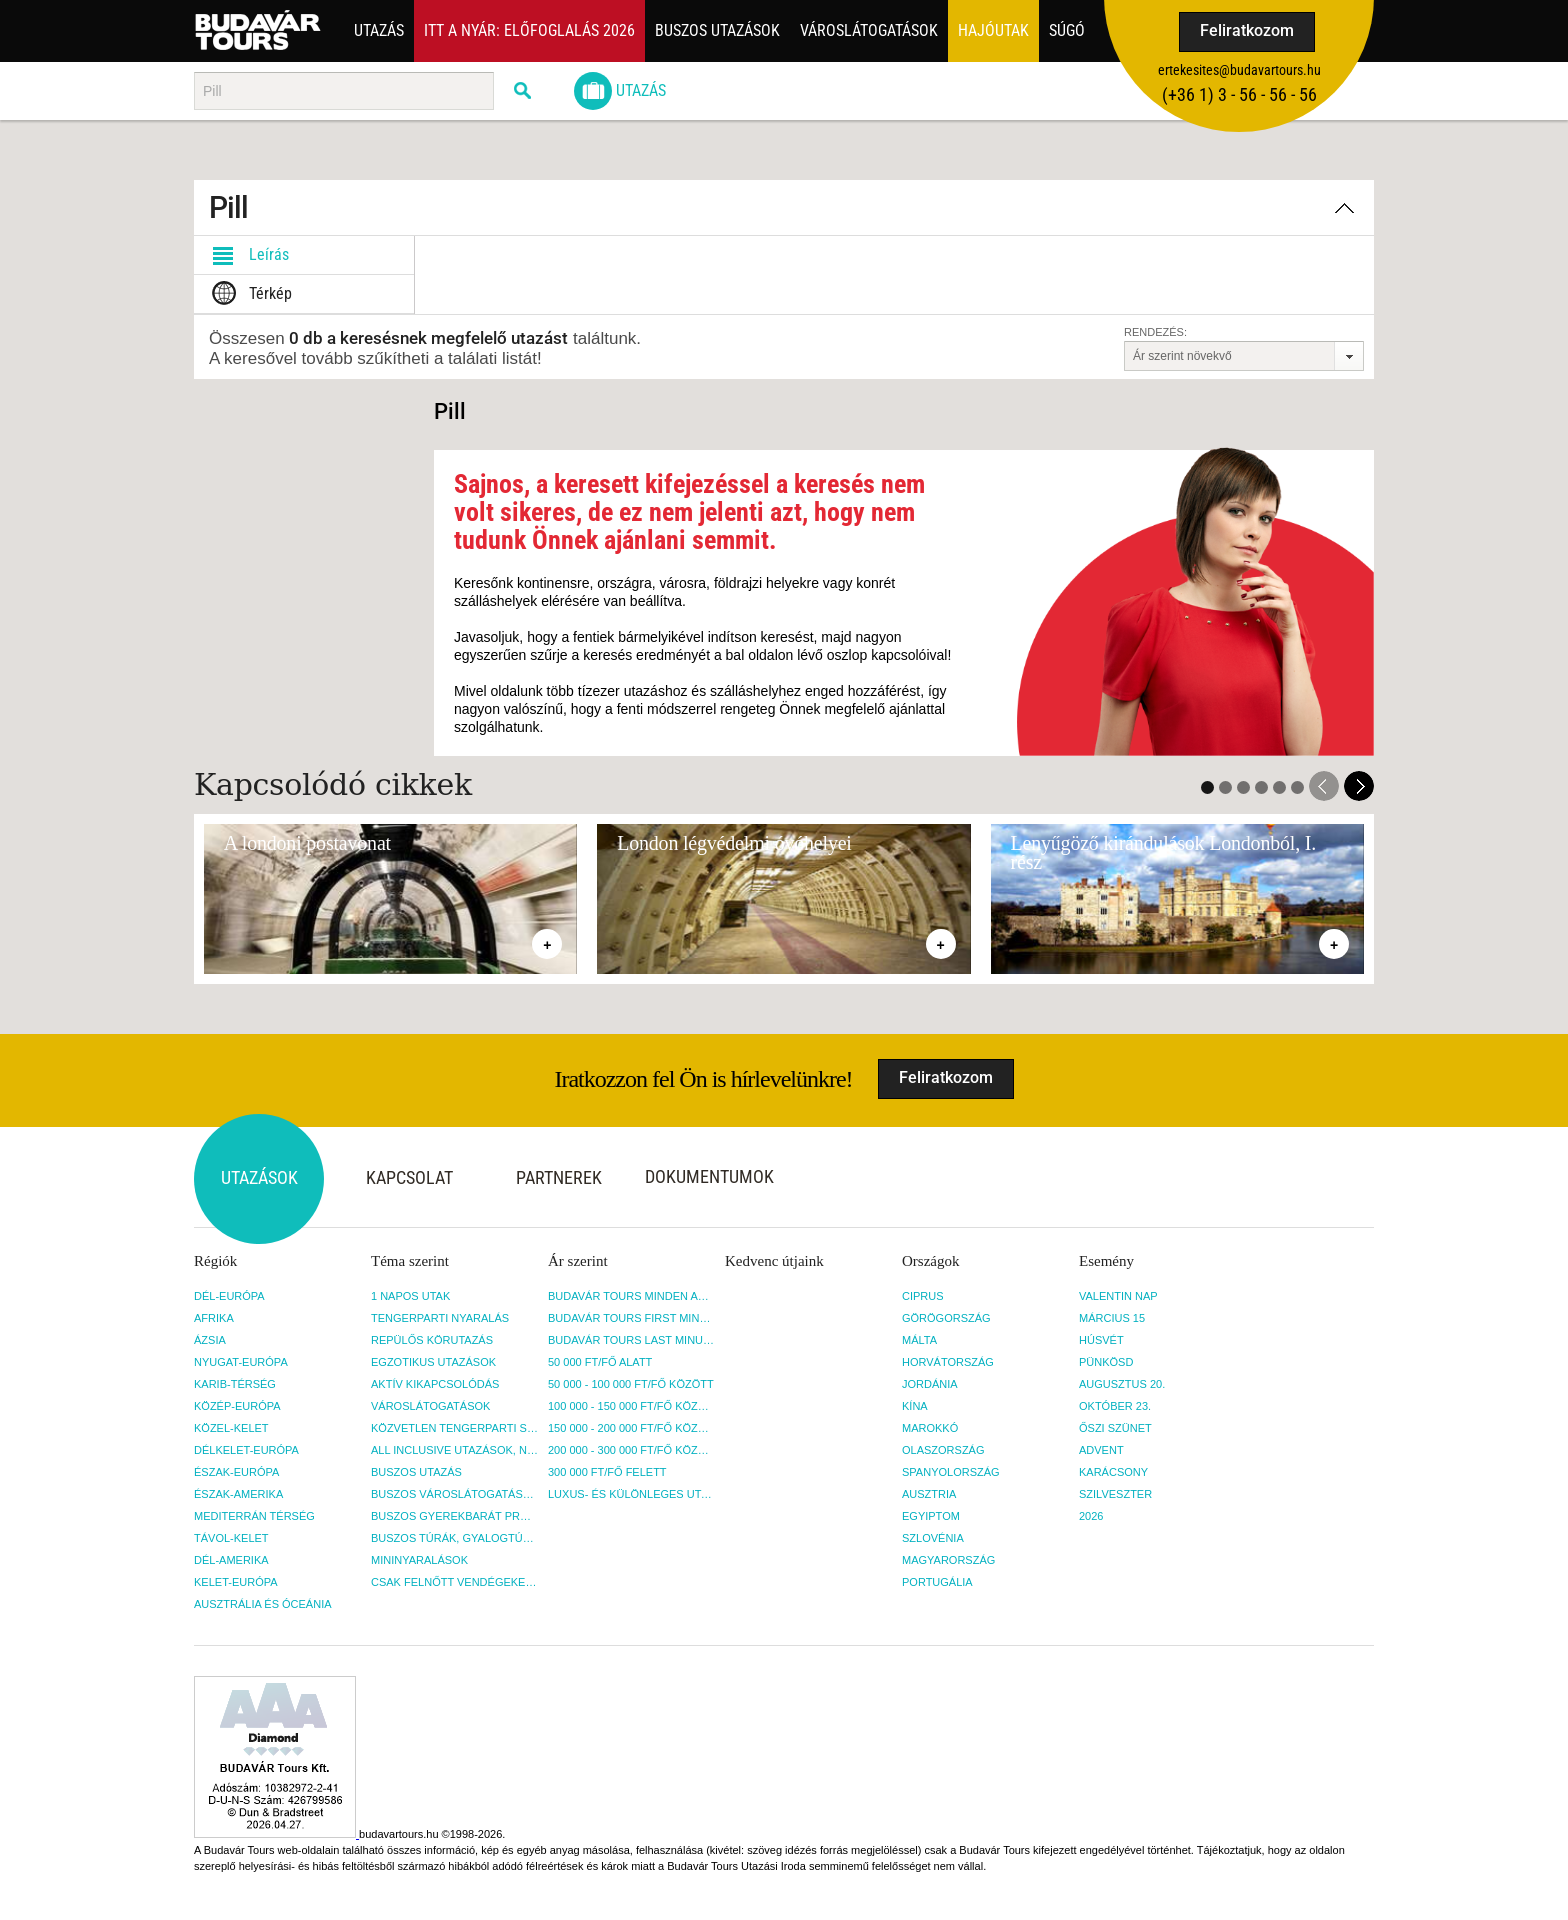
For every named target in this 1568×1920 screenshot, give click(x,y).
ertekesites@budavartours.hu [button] (1239, 70)
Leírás (246, 255)
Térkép (248, 294)
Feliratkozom (1247, 30)
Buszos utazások (717, 30)
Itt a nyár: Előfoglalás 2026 (529, 30)
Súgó (1067, 30)
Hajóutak (993, 30)
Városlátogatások (869, 30)
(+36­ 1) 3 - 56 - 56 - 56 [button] (1239, 94)
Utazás (379, 30)
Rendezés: (1155, 332)
